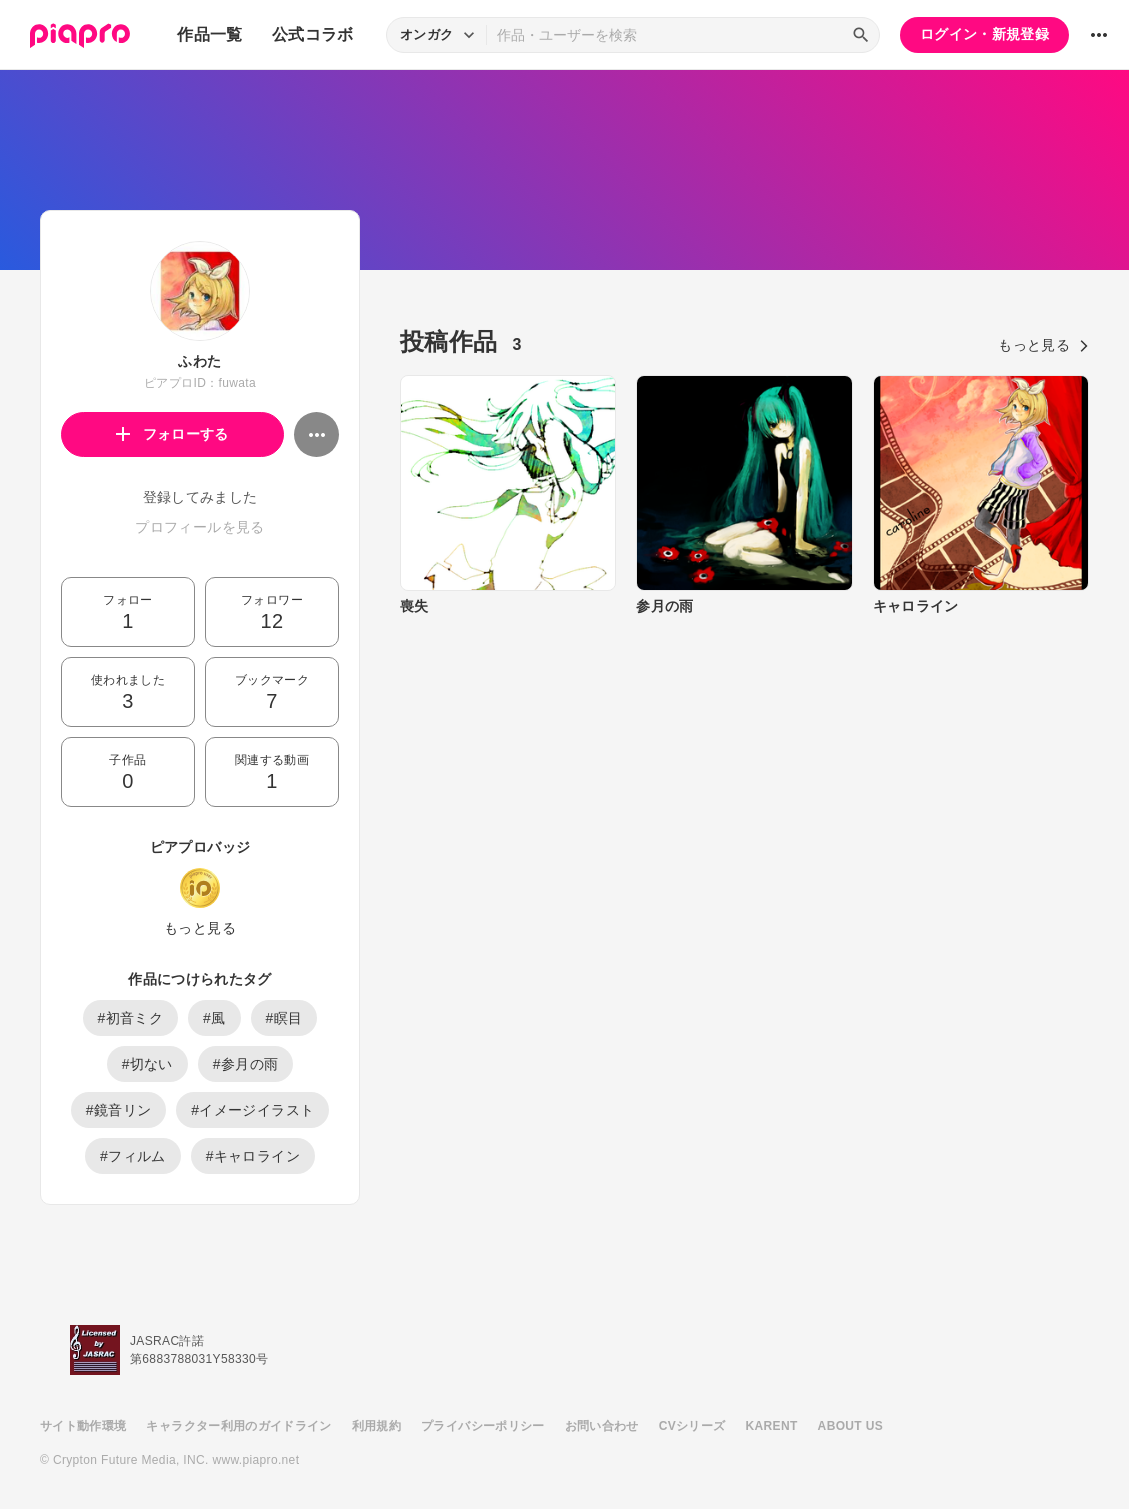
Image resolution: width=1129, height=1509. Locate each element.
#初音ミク (131, 1018)
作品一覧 (209, 34)
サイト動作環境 (83, 1426)
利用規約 (376, 1426)
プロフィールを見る (199, 527)
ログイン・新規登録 (984, 34)
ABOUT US (850, 1426)
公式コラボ (313, 34)
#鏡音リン (119, 1110)
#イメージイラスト (252, 1110)
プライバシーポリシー (483, 1426)
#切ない (147, 1064)
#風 (214, 1018)
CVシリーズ (692, 1426)
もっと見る (200, 928)
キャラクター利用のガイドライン (238, 1426)
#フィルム (133, 1156)
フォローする (172, 434)
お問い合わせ (602, 1426)
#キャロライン (253, 1156)
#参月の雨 (246, 1064)
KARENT (772, 1426)
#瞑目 (284, 1018)
